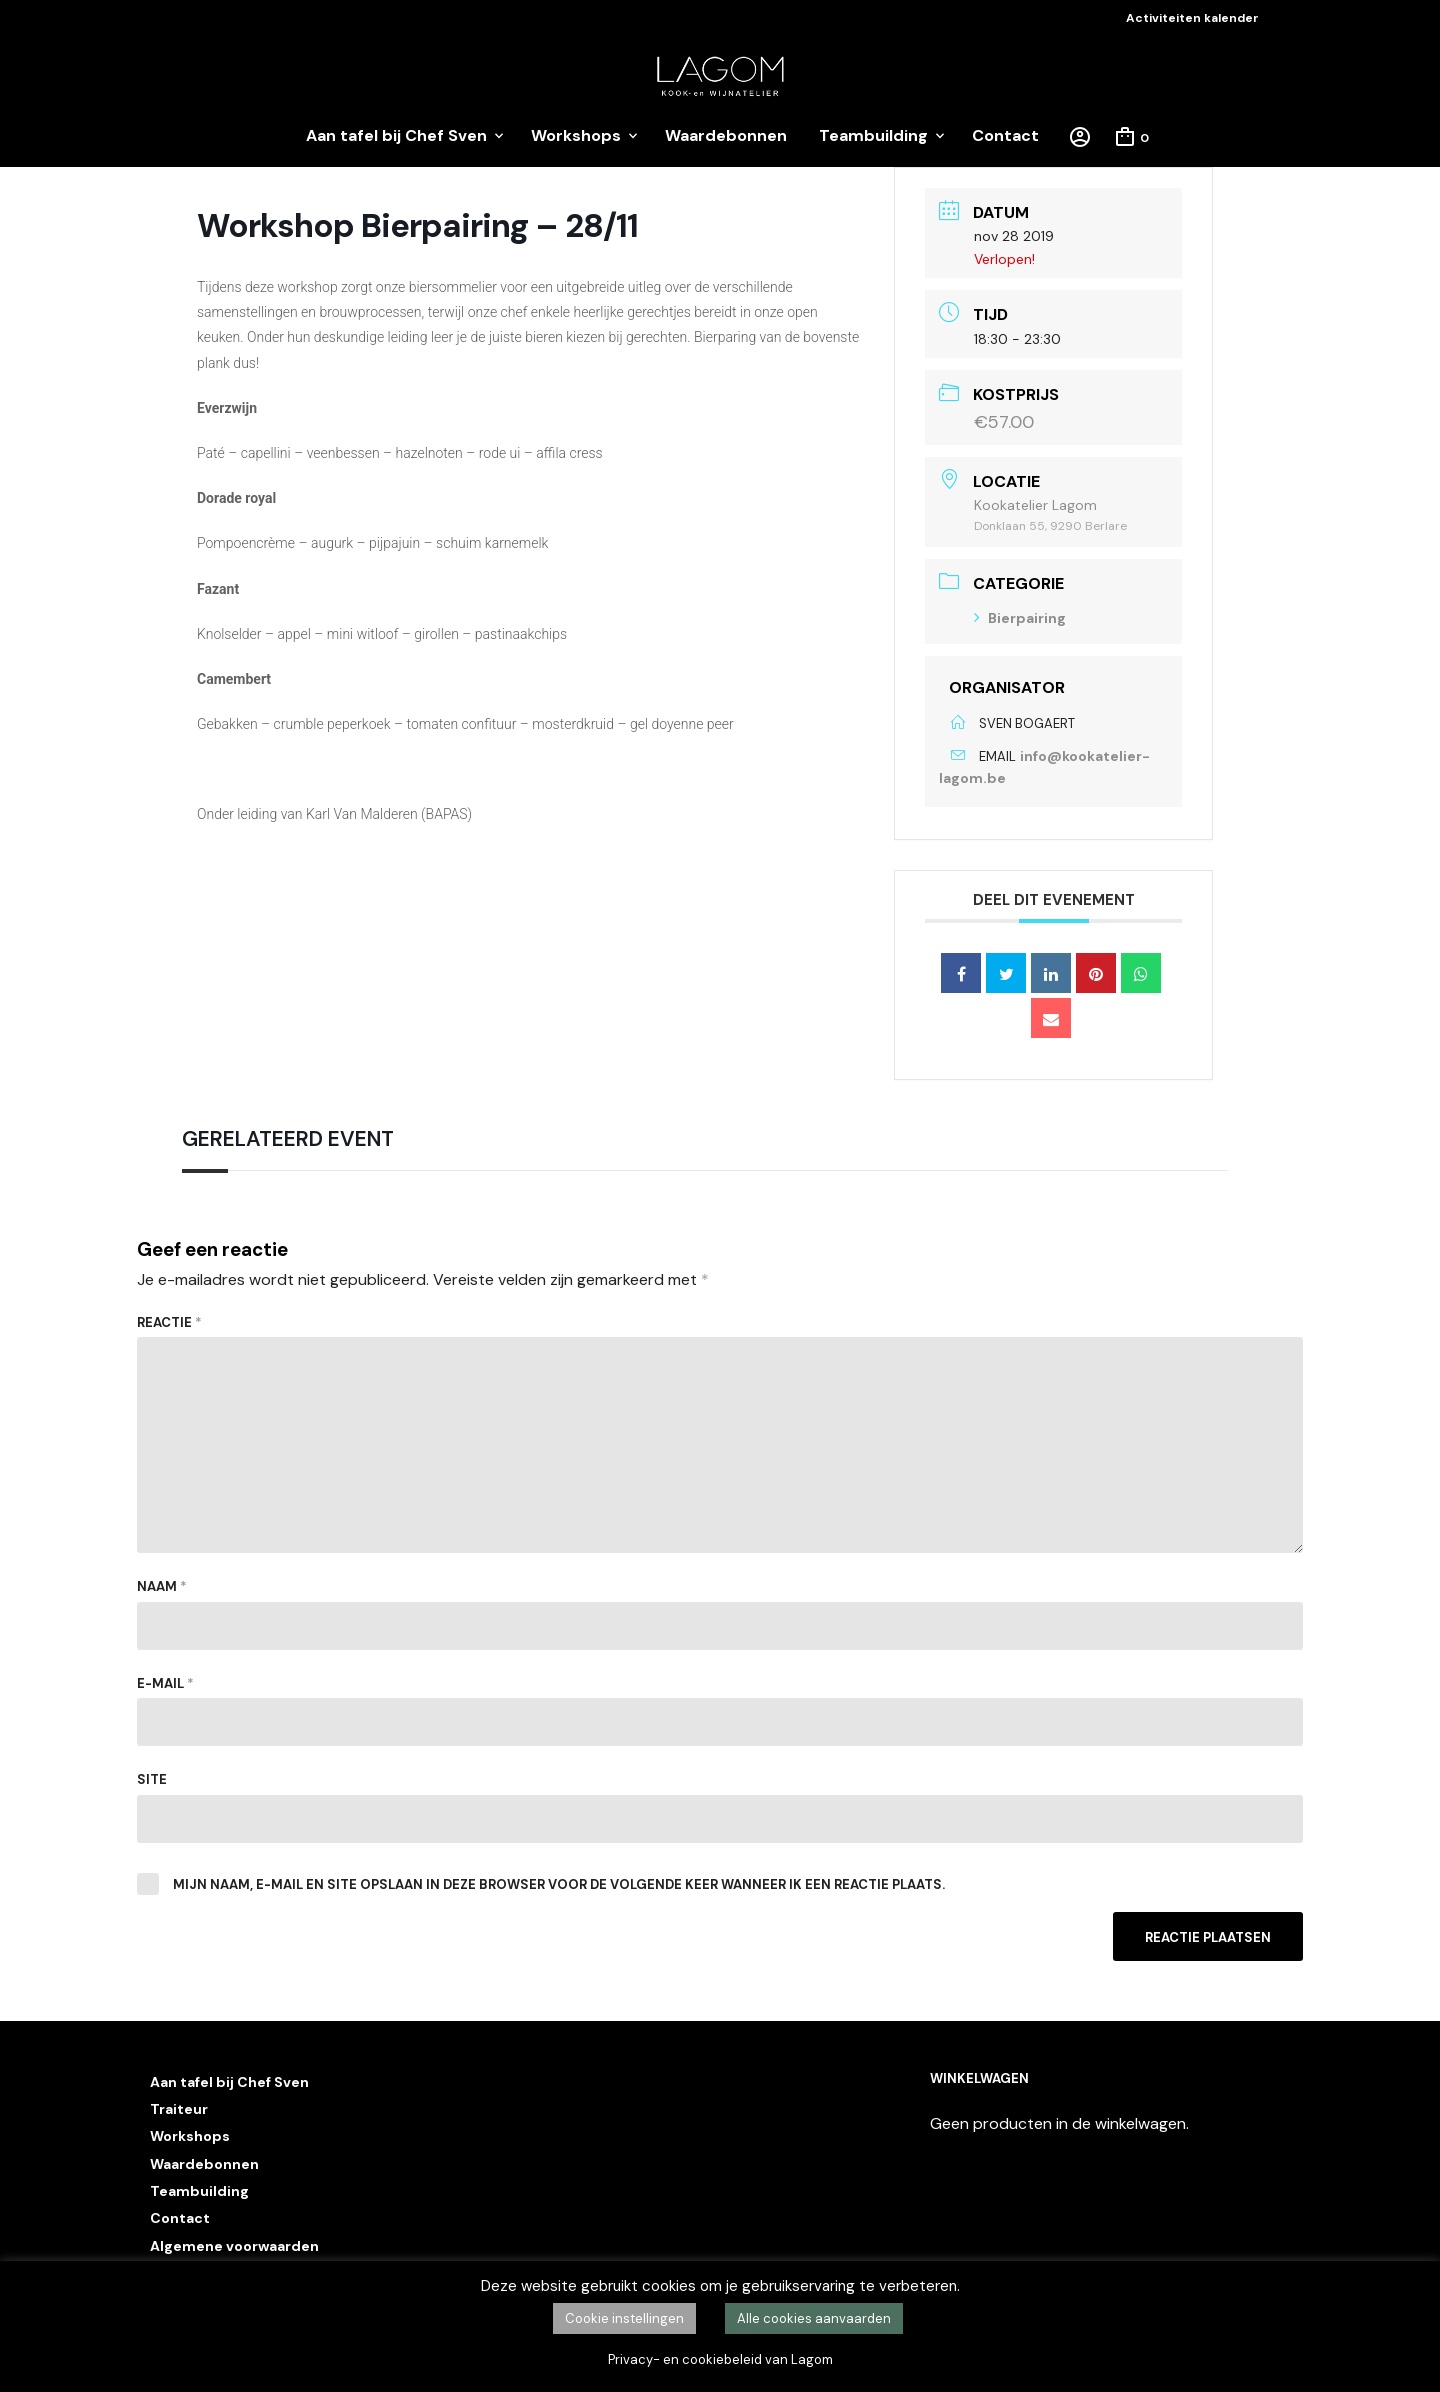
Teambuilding (873, 135)
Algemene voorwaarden (234, 2246)
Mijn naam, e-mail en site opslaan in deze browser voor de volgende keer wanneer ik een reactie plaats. (559, 1884)
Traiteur (179, 2109)
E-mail (165, 1683)
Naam (162, 1586)
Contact (1005, 135)
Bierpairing (1020, 618)
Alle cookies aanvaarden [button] (814, 2318)
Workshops (576, 135)
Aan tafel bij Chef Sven (396, 135)
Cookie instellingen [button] (624, 2318)
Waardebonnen (726, 135)
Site (152, 1779)
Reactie (169, 1322)
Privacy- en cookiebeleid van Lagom (720, 2359)
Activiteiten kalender (1192, 18)
